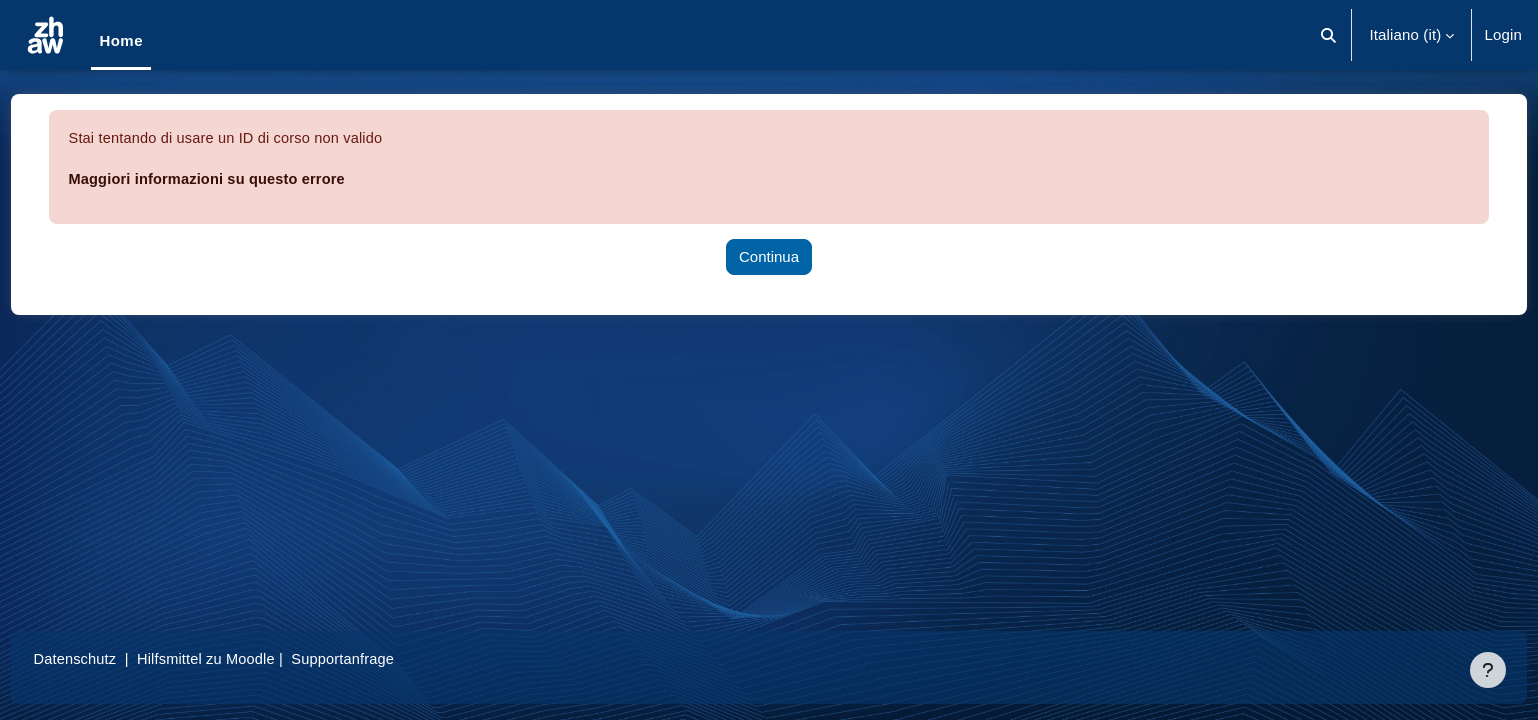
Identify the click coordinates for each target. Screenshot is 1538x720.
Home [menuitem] (121, 40)
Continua (769, 256)
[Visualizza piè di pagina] (1488, 670)
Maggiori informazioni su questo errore (248, 178)
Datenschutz (113, 658)
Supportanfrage (389, 658)
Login (1503, 34)
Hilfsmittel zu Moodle (249, 658)
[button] (1329, 35)
